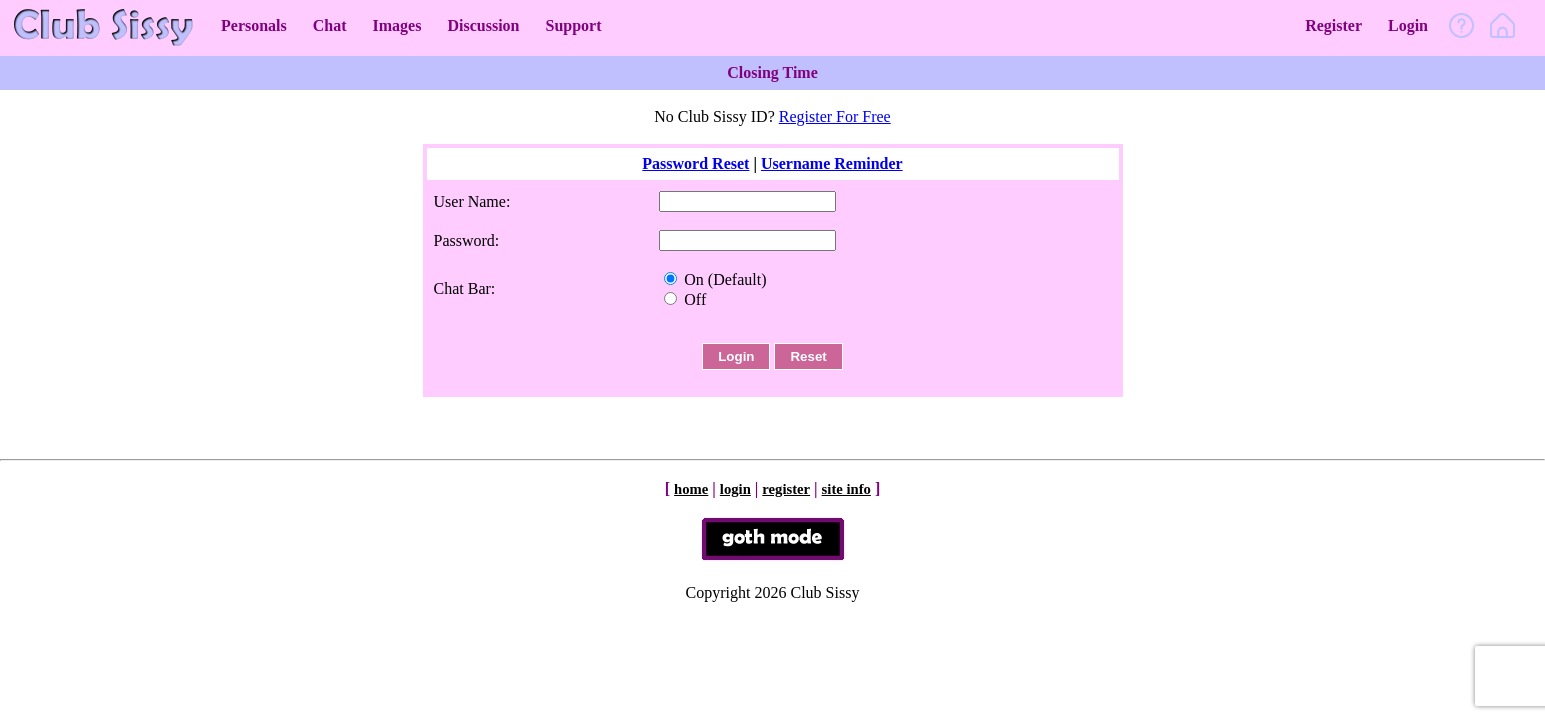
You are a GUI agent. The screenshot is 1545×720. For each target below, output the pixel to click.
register (786, 489)
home (691, 489)
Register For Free (835, 116)
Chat (330, 25)
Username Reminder (832, 163)
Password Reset (695, 163)
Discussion (483, 25)
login (735, 489)
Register (1333, 25)
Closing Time (772, 72)
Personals (254, 25)
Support (573, 25)
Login (1408, 25)
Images (397, 25)
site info (846, 489)
